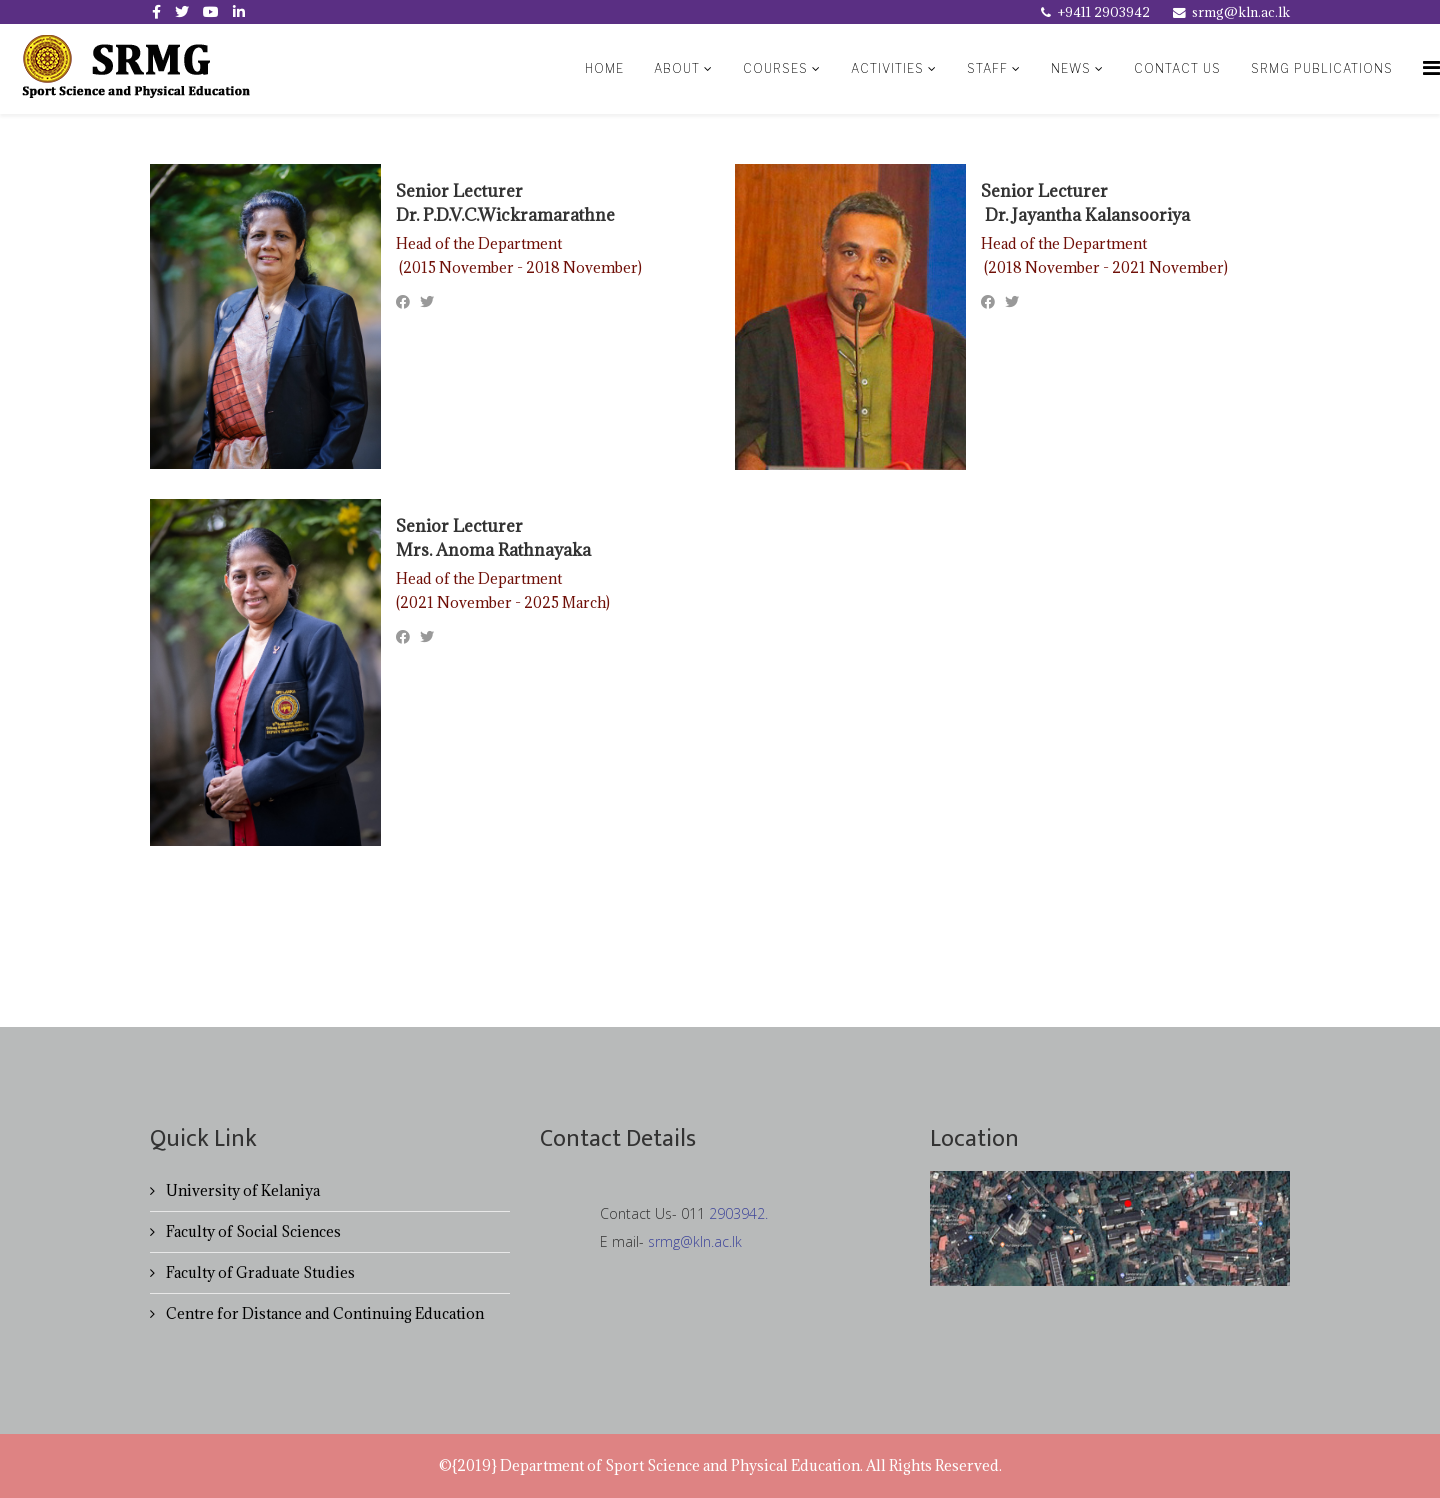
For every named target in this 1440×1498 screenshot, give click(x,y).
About (677, 68)
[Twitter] (427, 302)
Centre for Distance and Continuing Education (323, 1313)
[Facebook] (403, 302)
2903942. (738, 1213)
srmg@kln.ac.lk (1241, 12)
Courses (775, 68)
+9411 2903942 (1103, 12)
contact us (1177, 68)
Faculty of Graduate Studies (259, 1272)
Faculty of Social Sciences (252, 1231)
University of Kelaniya (241, 1190)
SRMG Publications (1322, 68)
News (1071, 68)
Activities (887, 68)
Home (604, 68)
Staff (989, 68)
